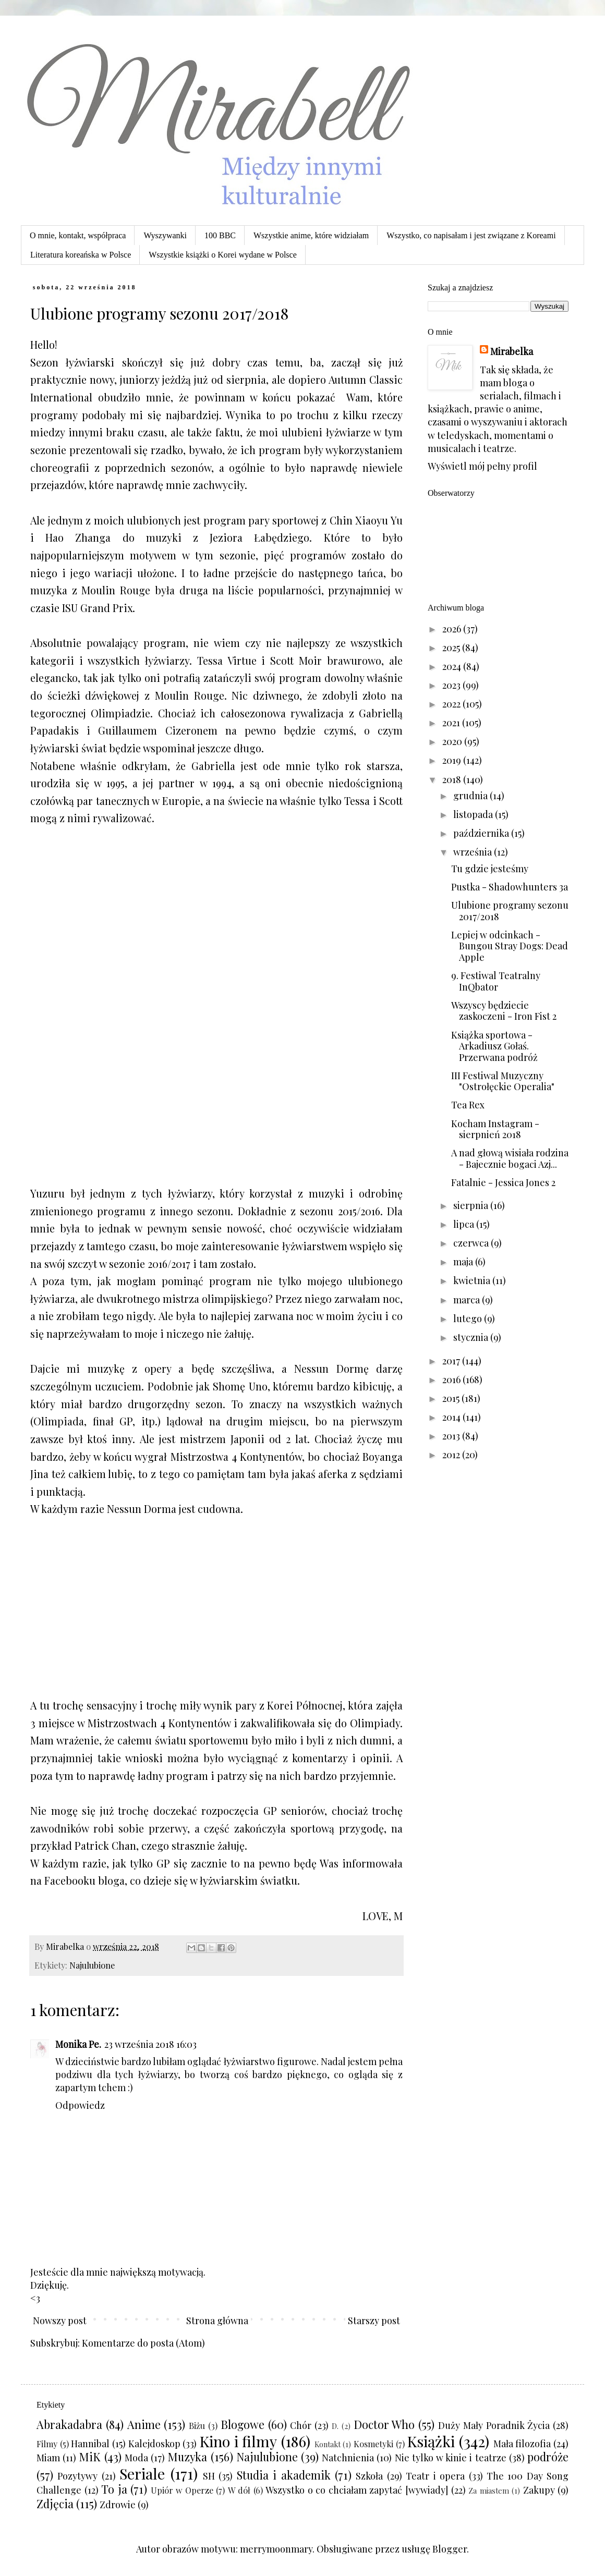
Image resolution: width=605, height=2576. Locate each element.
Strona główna (217, 2320)
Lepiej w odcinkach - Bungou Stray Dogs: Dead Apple (509, 946)
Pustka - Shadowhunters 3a (509, 887)
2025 (452, 647)
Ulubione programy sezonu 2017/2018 (509, 911)
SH (209, 2476)
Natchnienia (348, 2457)
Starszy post (374, 2320)
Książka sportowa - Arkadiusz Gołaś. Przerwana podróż (494, 1046)
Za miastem (488, 2490)
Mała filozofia (522, 2443)
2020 (453, 741)
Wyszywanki (165, 235)
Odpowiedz (80, 2105)
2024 (452, 666)
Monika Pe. (78, 2044)
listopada (474, 814)
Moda (136, 2457)
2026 (452, 628)
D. (335, 2426)
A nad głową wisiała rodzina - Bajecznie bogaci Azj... (509, 1158)
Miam (48, 2457)
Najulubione (92, 1965)
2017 (452, 1360)
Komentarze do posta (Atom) (143, 2343)
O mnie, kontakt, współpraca (78, 235)
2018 (452, 779)
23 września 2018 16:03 (150, 2044)
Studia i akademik (284, 2475)
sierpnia (471, 1205)
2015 (452, 1398)
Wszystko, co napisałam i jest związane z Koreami (470, 235)
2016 (452, 1379)
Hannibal (90, 2443)
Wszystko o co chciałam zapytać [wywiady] (356, 2490)
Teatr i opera (435, 2476)
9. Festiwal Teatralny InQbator (495, 981)
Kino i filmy (238, 2441)
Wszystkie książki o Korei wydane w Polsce (222, 254)
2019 (452, 760)
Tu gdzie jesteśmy (489, 868)
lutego (468, 1318)
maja (464, 1261)
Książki (431, 2441)
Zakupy (539, 2490)
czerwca (472, 1243)
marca (467, 1299)
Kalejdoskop (154, 2443)
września (473, 852)
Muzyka (187, 2456)
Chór (300, 2425)
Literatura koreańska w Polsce (80, 254)
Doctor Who (384, 2424)
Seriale (142, 2473)
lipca (464, 1224)
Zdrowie (118, 2504)
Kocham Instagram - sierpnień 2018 (495, 1129)
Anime (144, 2424)
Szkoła (369, 2476)
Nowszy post (60, 2320)
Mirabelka (511, 351)
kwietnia (472, 1280)
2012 (452, 1454)
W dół (239, 2490)
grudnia (471, 795)
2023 (452, 685)
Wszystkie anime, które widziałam (311, 235)
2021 (452, 722)
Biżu (197, 2425)
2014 (452, 1417)
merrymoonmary (276, 2549)
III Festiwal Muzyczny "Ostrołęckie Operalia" (502, 1081)
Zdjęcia (55, 2503)
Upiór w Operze (182, 2490)
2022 (452, 704)
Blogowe (242, 2424)
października (482, 833)
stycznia (471, 1337)
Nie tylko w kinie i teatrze (450, 2457)
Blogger (449, 2549)
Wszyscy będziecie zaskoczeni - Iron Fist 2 (503, 1011)
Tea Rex (468, 1104)
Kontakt (327, 2444)
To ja (114, 2489)
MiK (90, 2456)
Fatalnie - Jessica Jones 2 (503, 1182)
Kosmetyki (373, 2443)
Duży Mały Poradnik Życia (494, 2425)
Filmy (47, 2443)
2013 (452, 1436)
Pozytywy (77, 2476)
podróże (547, 2456)
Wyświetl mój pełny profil (482, 466)
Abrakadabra (69, 2424)
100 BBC (220, 235)
